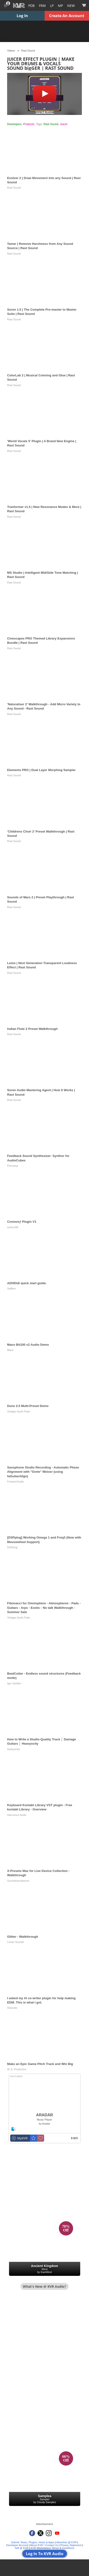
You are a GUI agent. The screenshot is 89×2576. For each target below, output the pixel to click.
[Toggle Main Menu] (5, 5)
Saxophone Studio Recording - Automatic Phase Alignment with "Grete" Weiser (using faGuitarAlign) (43, 1472)
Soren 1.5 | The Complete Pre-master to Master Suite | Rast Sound (41, 312)
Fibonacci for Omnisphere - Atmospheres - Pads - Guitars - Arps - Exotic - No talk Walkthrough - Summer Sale (44, 1607)
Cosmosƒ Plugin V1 (21, 1221)
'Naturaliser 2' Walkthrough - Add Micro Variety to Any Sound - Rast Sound (43, 706)
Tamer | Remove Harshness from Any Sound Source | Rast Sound (40, 246)
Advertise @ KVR (66, 2542)
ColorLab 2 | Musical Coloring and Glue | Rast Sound (41, 377)
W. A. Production (16, 2069)
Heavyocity (13, 1749)
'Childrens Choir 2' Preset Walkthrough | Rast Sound (41, 834)
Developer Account (17, 2545)
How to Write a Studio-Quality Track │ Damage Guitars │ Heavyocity (41, 1741)
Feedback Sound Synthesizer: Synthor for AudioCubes (38, 1158)
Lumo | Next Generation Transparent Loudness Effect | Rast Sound (42, 965)
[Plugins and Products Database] (31, 5)
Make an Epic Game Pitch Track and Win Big (40, 2064)
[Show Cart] (84, 5)
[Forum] (42, 5)
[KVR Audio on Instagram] (49, 2533)
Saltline (11, 1288)
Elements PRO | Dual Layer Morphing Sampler (41, 770)
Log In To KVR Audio (44, 2553)
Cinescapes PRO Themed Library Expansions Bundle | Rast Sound (41, 640)
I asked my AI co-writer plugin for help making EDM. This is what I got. (41, 2000)
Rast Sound (50, 124)
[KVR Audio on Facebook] (32, 2533)
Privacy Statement (70, 2545)
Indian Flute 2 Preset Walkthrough (32, 1029)
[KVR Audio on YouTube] (57, 2533)
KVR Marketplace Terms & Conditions (52, 2548)
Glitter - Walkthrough (22, 1936)
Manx (10, 1350)
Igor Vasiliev (14, 1683)
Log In (22, 15)
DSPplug (12, 1547)
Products (28, 124)
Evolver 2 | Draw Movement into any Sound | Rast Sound (43, 180)
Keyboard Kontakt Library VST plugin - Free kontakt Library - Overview (39, 1807)
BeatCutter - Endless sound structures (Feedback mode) (44, 1676)
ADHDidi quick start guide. (27, 1283)
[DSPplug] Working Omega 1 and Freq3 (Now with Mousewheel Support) (44, 1540)
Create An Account (66, 15)
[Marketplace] (60, 5)
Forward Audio (15, 1481)
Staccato (12, 2007)
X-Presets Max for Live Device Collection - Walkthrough (38, 1873)
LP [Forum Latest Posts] (52, 5)
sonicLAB (12, 1227)
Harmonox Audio (16, 1815)
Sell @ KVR (21, 2548)
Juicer (64, 124)
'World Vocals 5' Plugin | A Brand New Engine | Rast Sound (41, 443)
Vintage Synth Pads (18, 1411)
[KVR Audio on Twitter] (40, 2533)
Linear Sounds (15, 1942)
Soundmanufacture (18, 1880)
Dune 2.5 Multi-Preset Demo (27, 1406)
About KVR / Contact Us (44, 2545)
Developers (14, 124)
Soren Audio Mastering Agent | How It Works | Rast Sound (41, 1092)
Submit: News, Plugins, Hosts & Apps (32, 2542)
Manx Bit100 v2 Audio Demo (28, 1344)
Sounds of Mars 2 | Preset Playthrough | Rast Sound (40, 899)
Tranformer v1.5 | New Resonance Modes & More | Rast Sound (44, 509)
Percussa (12, 1165)
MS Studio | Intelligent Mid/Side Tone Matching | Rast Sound (42, 575)
